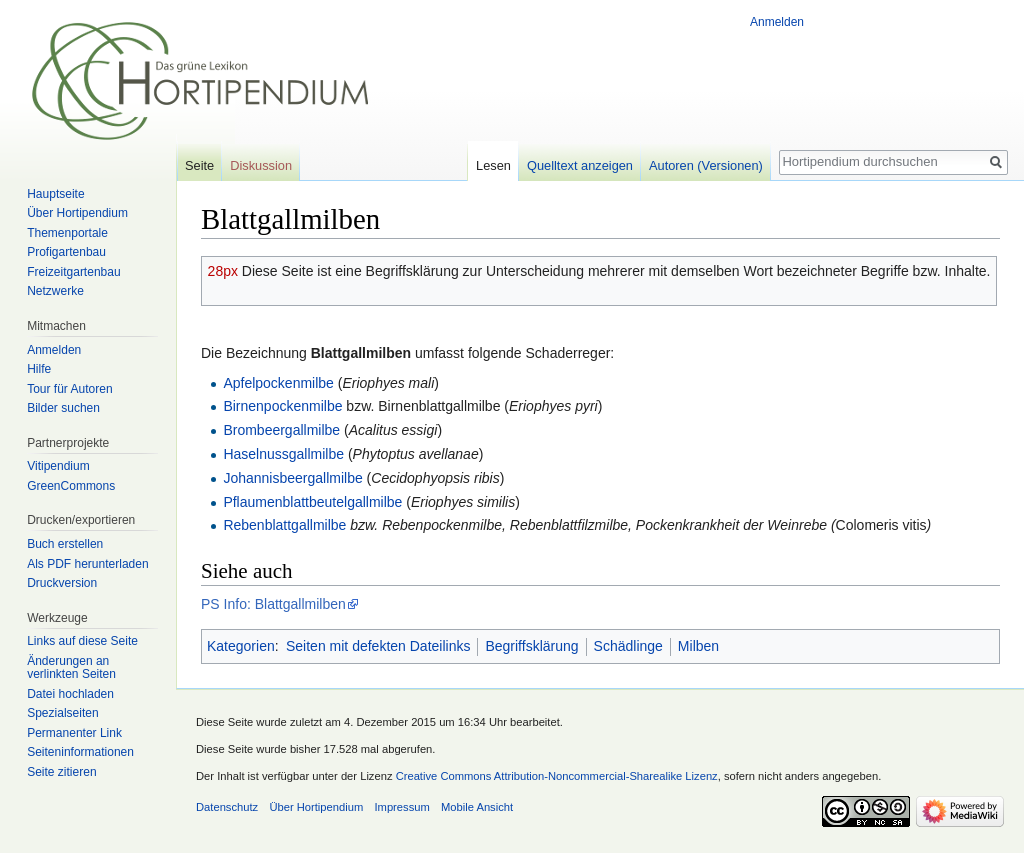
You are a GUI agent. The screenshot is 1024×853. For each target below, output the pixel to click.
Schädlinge (628, 646)
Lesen (493, 165)
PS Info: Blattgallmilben (273, 604)
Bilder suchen (63, 408)
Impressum (401, 807)
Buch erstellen (65, 544)
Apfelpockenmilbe (278, 383)
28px (223, 271)
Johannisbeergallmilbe (292, 478)
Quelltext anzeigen (580, 165)
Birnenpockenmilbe (282, 406)
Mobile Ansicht (477, 807)
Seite (199, 165)
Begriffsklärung (531, 646)
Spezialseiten (62, 713)
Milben (698, 646)
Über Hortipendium (77, 213)
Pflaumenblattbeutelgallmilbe (312, 502)
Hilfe (39, 369)
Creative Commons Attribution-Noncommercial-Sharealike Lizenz (557, 776)
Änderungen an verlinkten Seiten (71, 668)
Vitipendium (58, 466)
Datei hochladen (70, 694)
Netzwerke (55, 291)
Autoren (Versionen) (706, 165)
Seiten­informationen (80, 752)
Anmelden (777, 22)
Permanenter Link (74, 733)
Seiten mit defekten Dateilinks (378, 646)
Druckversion (62, 583)
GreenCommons (71, 486)
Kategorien (241, 646)
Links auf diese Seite (82, 641)
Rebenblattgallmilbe (284, 525)
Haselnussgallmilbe (283, 454)
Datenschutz (227, 807)
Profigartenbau (66, 252)
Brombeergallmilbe (281, 430)
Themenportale (67, 233)
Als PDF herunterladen (87, 564)
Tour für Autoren (69, 389)
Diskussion (261, 165)
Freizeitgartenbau (73, 272)
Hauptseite (55, 194)
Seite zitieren (61, 772)
